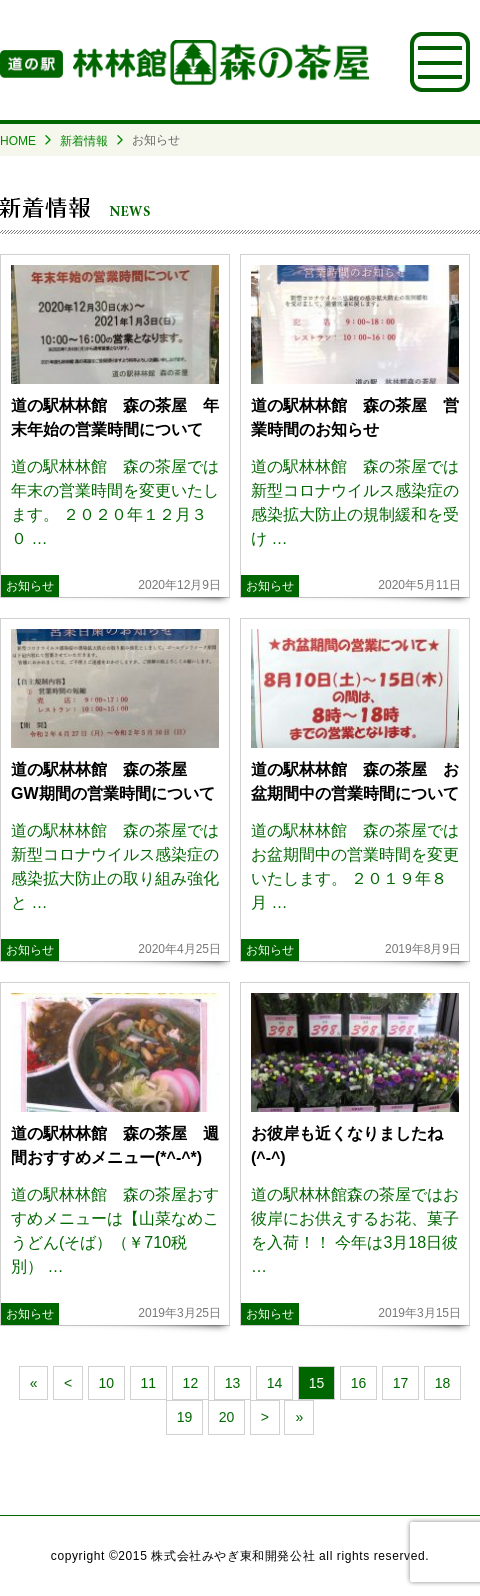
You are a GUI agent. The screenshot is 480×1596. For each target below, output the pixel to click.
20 (227, 1417)
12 (191, 1383)
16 (359, 1383)
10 (107, 1383)
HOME (18, 141)
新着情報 (84, 141)
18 (443, 1383)
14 (275, 1383)
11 (149, 1383)
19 (185, 1417)
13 (233, 1383)
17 (401, 1383)
